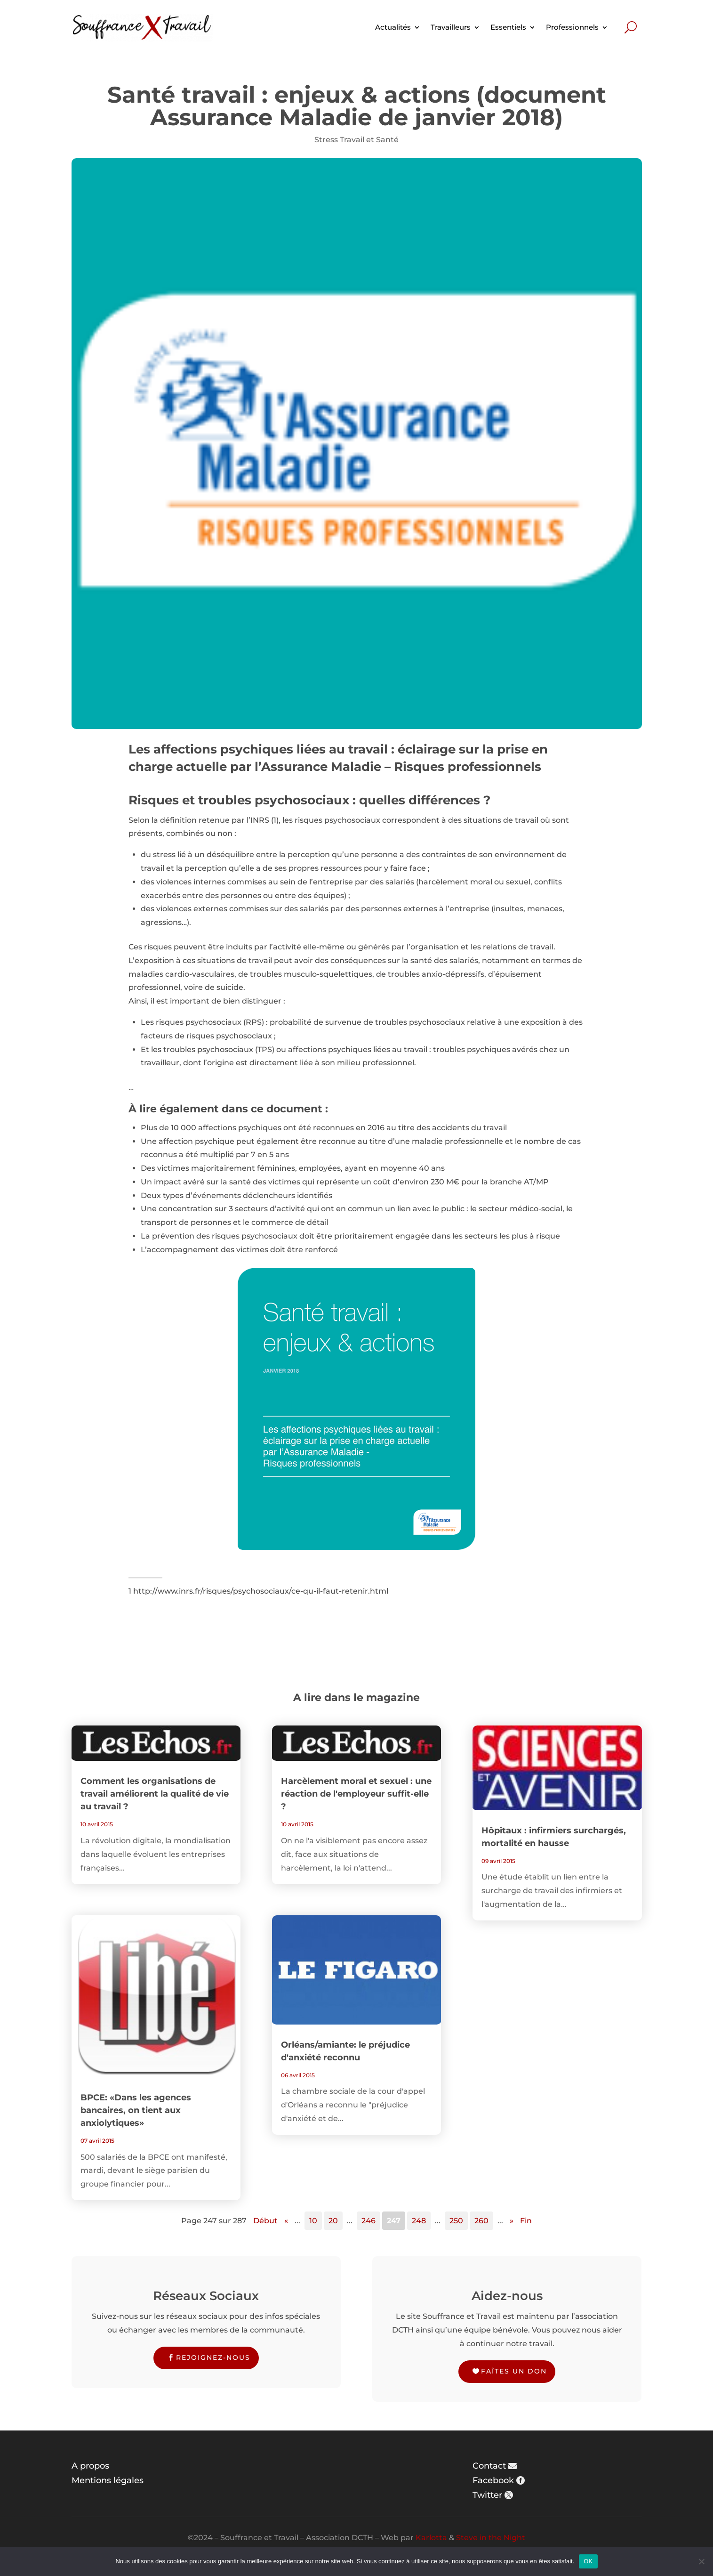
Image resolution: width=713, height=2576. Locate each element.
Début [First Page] (265, 2220)
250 (456, 2220)
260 (481, 2220)
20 (333, 2220)
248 (419, 2220)
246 (368, 2220)
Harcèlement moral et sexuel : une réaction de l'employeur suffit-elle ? (356, 1794)
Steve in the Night (490, 2537)
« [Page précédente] (286, 2220)
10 (313, 2220)
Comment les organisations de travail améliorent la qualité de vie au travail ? (154, 1794)
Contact (489, 2466)
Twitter (487, 2495)
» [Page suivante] (511, 2220)
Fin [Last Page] (526, 2220)
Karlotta (431, 2537)
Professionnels (572, 27)
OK (588, 2561)
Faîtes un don (514, 2371)
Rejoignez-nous (213, 2357)
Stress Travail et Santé (356, 139)
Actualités (393, 27)
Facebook (493, 2480)
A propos (90, 2466)
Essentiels (508, 27)
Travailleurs (451, 27)
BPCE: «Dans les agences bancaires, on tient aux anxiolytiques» (135, 2110)
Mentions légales (108, 2480)
